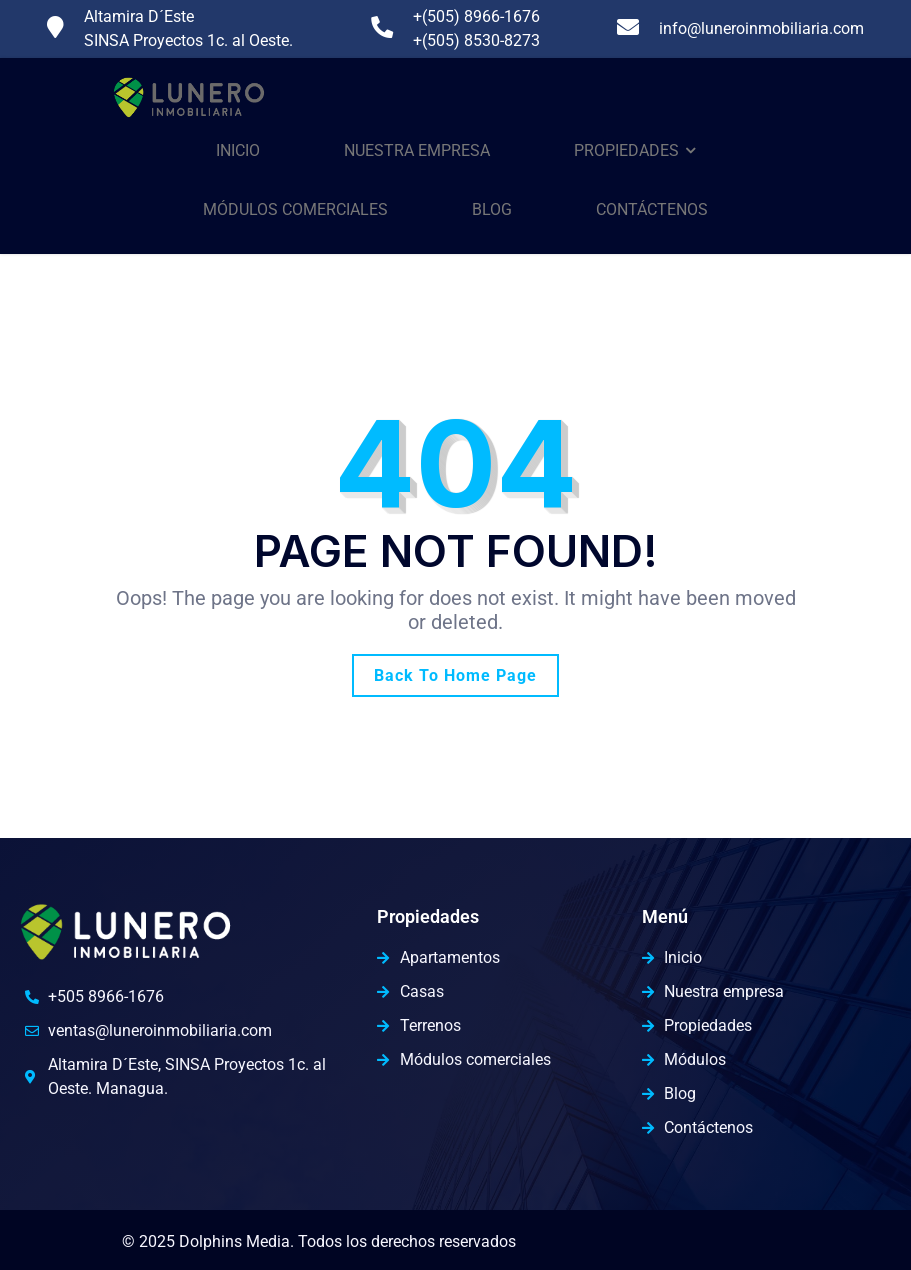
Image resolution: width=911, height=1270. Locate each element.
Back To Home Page (455, 675)
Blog (492, 209)
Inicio (238, 150)
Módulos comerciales (295, 209)
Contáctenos (652, 209)
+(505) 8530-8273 (476, 40)
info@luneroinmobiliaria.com (761, 28)
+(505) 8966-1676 (476, 16)
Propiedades (626, 150)
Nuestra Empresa (417, 150)
